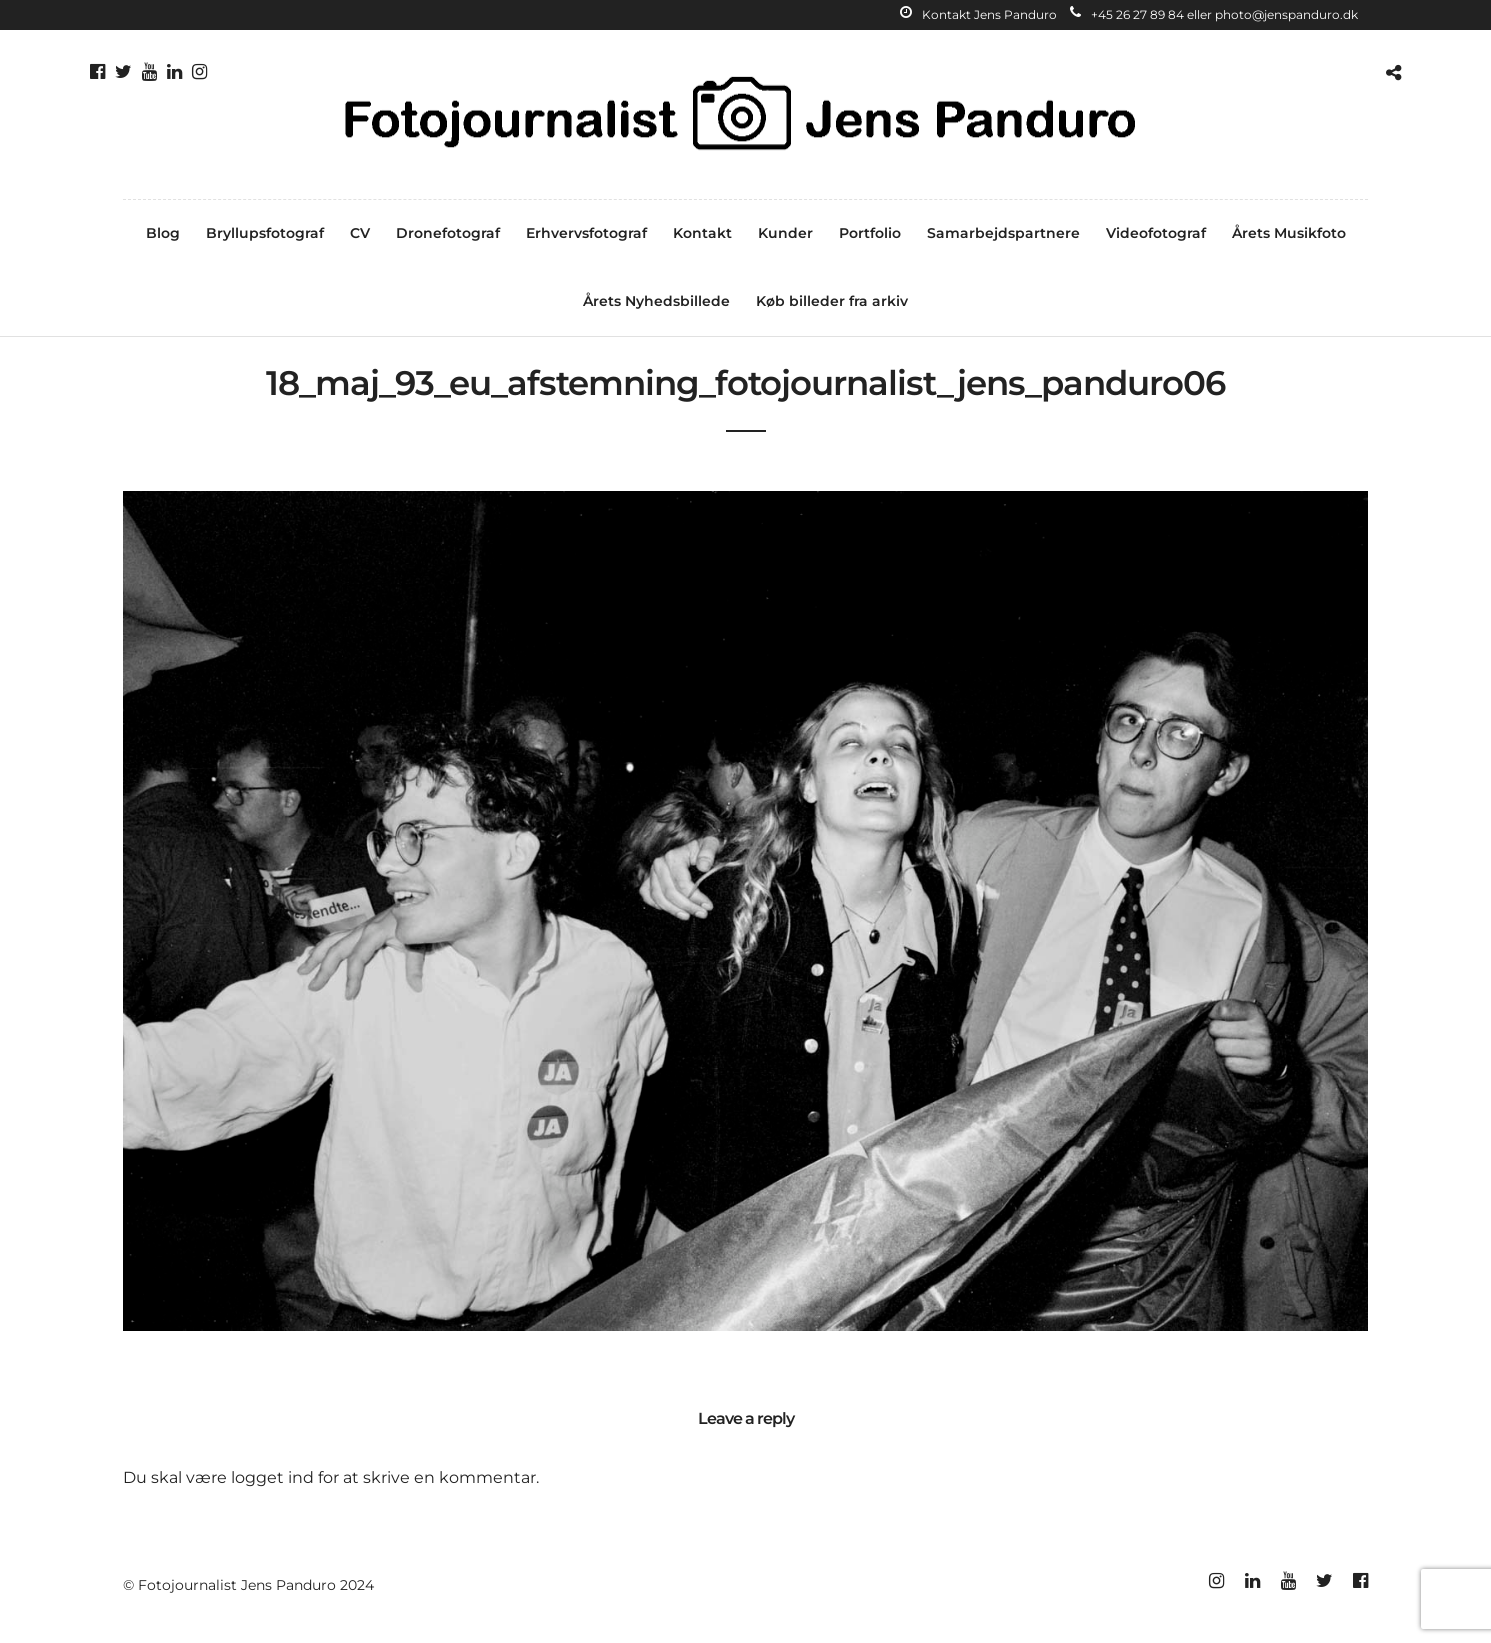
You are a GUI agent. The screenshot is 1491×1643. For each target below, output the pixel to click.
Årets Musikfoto (1289, 233)
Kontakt (702, 233)
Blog (163, 233)
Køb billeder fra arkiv (832, 301)
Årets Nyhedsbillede (656, 301)
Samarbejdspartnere (1003, 233)
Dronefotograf (448, 233)
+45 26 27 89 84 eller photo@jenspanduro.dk (1214, 14)
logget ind (272, 1477)
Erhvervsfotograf (586, 233)
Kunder (785, 233)
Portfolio (870, 233)
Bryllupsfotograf (265, 233)
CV (360, 233)
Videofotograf (1156, 233)
